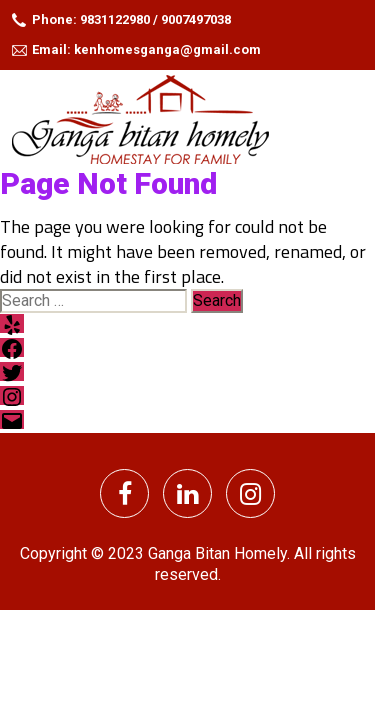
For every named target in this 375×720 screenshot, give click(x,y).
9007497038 (196, 19)
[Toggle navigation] (348, 118)
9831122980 (115, 19)
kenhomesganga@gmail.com (167, 49)
